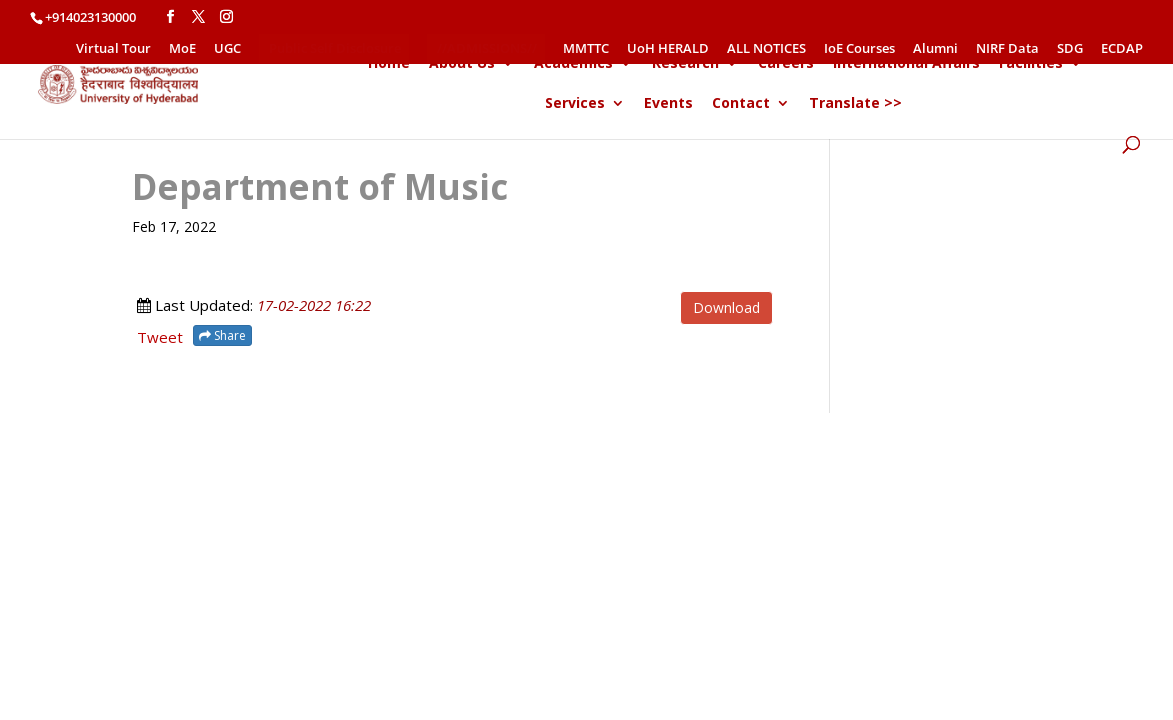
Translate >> (855, 104)
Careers (786, 64)
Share (222, 335)
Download (726, 307)
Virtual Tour (113, 49)
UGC (227, 49)
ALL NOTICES (766, 49)
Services (575, 104)
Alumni (935, 49)
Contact (741, 104)
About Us (462, 64)
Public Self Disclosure (335, 48)
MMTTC (586, 49)
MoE (182, 49)
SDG (1070, 49)
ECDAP (1122, 49)
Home (389, 64)
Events (668, 104)
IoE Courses (859, 49)
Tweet (160, 337)
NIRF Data (1007, 49)
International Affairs (906, 64)
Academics (573, 64)
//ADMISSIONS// (487, 48)
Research (685, 64)
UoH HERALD (668, 49)
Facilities (1031, 64)
